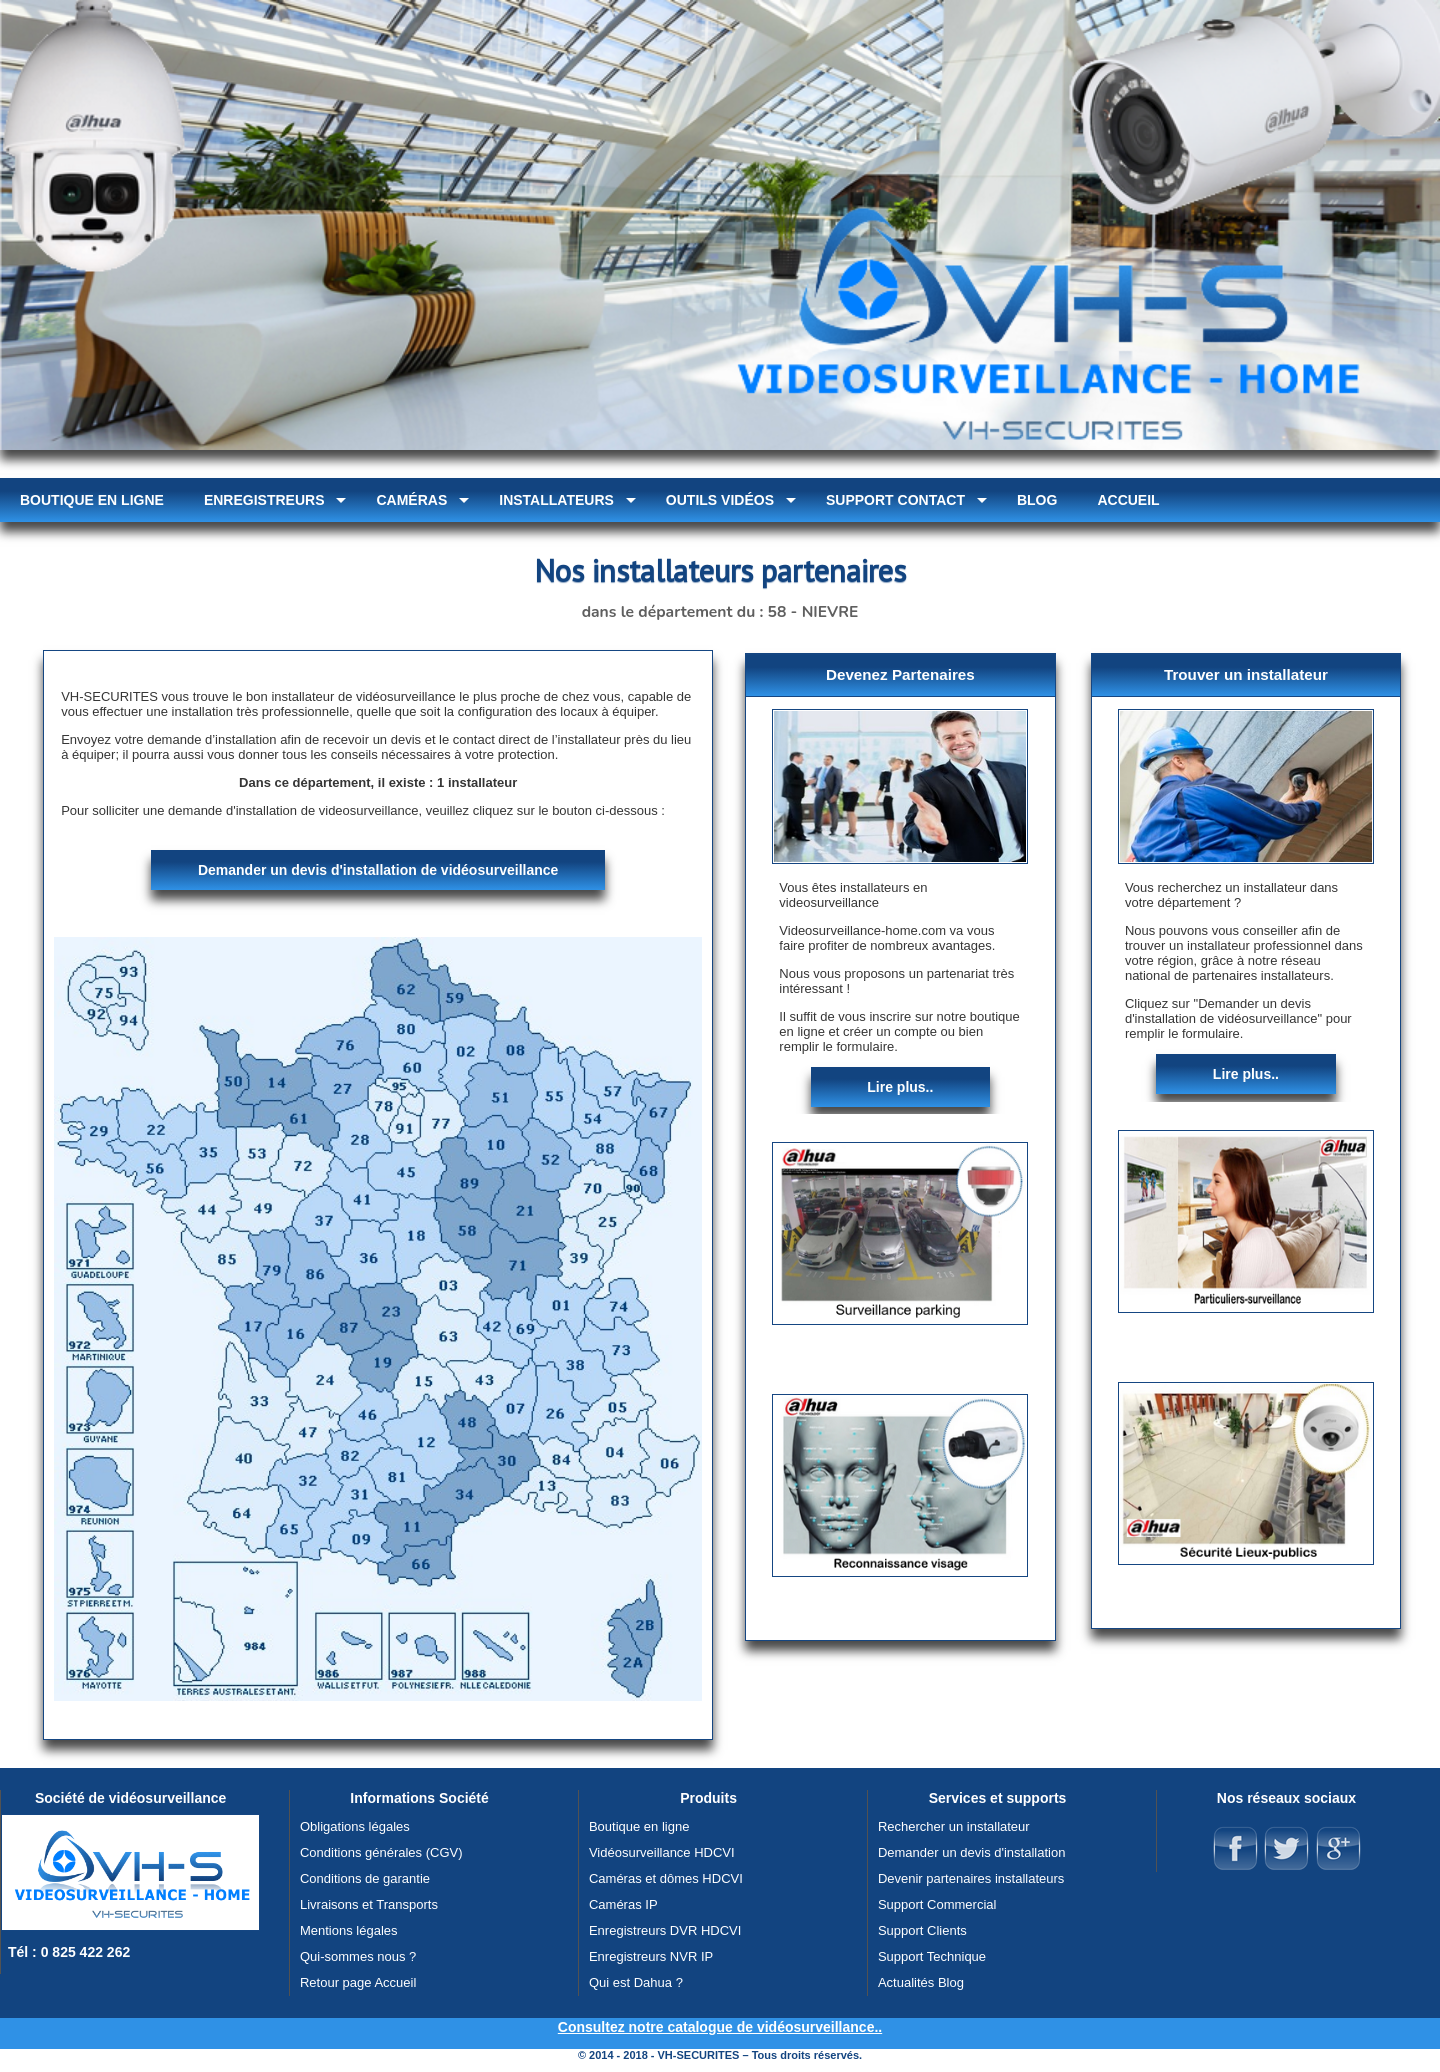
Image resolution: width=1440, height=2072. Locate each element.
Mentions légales (349, 1930)
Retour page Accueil (358, 1982)
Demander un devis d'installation (971, 1852)
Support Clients (922, 1930)
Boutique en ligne (639, 1826)
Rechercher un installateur (954, 1826)
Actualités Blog (921, 1982)
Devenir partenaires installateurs (971, 1878)
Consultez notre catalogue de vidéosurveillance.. (720, 2027)
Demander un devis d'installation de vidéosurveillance (378, 870)
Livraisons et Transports (369, 1904)
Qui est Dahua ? (636, 1982)
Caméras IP (623, 1904)
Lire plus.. (900, 1087)
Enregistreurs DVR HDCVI (665, 1930)
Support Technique (932, 1956)
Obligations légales (355, 1826)
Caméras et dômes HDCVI (666, 1878)
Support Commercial (937, 1904)
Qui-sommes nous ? (358, 1956)
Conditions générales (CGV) (381, 1852)
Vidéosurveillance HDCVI (662, 1852)
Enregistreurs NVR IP (651, 1956)
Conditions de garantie (365, 1878)
